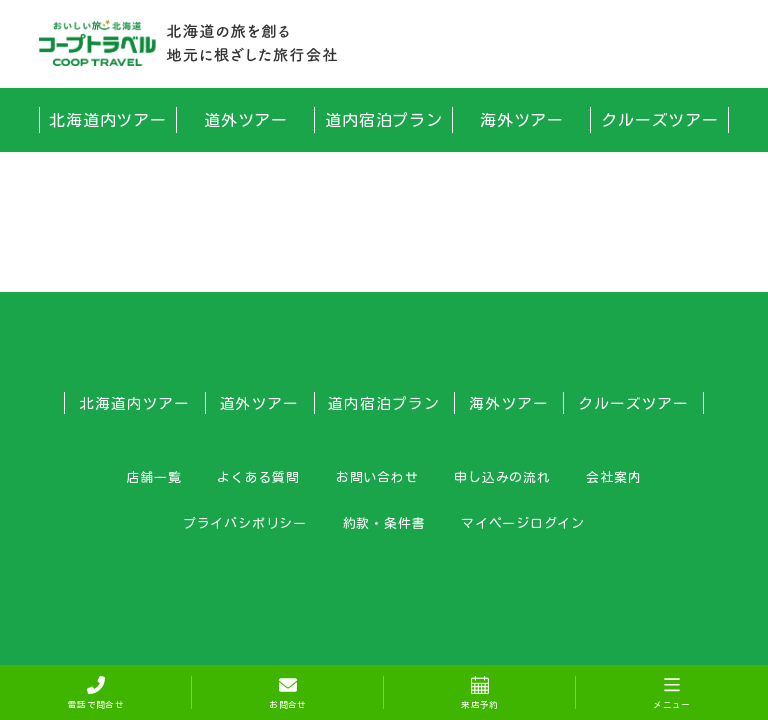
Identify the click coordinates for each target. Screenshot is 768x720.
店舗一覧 (153, 477)
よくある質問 (258, 477)
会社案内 (613, 477)
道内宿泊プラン (384, 120)
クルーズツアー (660, 120)
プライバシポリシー (245, 523)
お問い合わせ (377, 477)
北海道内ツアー (108, 120)
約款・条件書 (384, 523)
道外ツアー (246, 120)
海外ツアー (522, 120)
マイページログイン (523, 523)
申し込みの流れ (502, 477)
